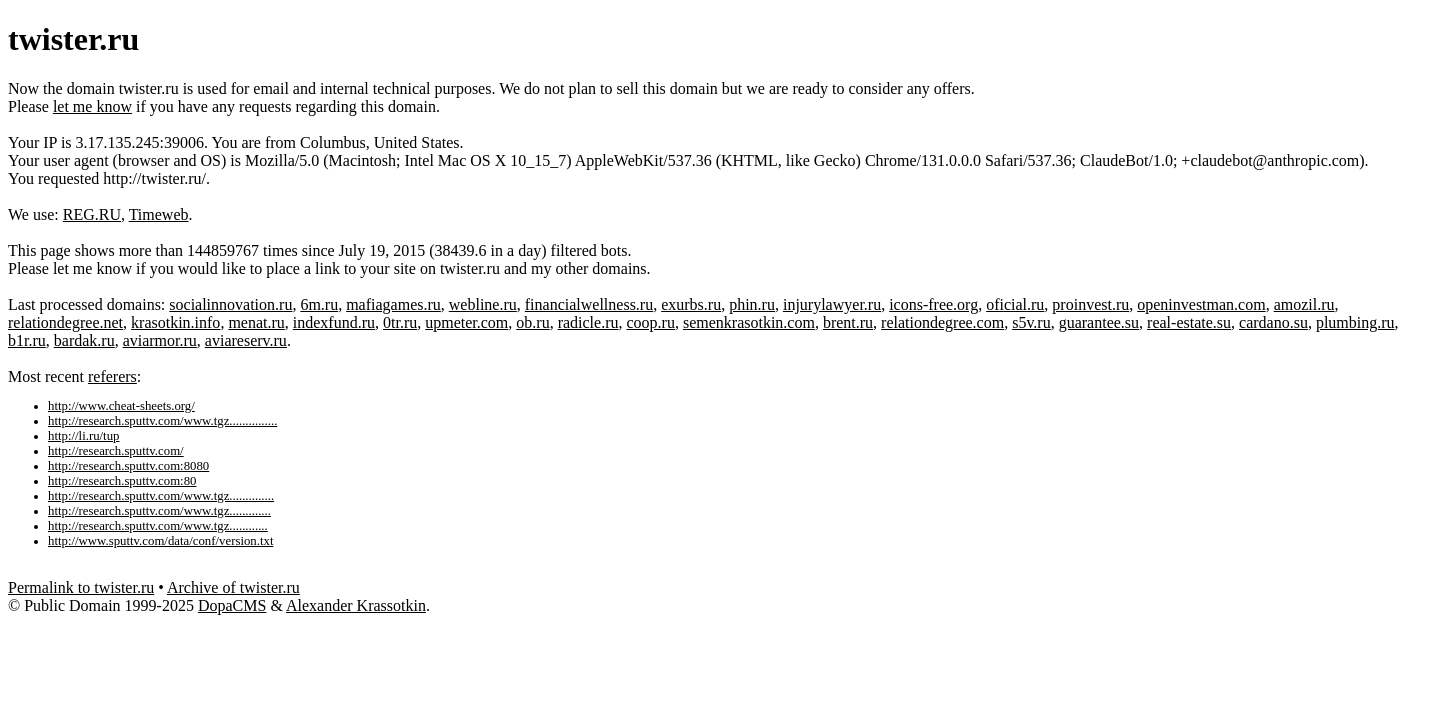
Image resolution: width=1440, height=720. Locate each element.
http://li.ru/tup (83, 436)
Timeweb (159, 214)
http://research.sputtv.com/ (116, 451)
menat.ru (256, 322)
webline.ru (483, 304)
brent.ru (848, 322)
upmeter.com (466, 322)
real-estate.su (1189, 322)
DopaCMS (232, 605)
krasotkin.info (175, 322)
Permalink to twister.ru (81, 587)
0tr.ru (400, 322)
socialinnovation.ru (230, 304)
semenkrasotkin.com (749, 322)
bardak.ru (84, 340)
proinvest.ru (1090, 304)
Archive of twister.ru (233, 587)
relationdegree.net (65, 322)
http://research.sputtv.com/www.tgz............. (159, 511)
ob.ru (532, 322)
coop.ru (651, 322)
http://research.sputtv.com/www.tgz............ (158, 526)
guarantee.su (1099, 322)
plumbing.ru (1355, 322)
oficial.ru (1015, 304)
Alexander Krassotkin (356, 605)
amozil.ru (1304, 304)
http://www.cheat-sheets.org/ (121, 406)
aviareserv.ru (246, 340)
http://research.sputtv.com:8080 (128, 466)
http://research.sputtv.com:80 (122, 481)
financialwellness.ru (589, 304)
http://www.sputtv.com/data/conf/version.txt (160, 541)
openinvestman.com (1201, 304)
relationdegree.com (942, 322)
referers (112, 376)
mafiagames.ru (393, 304)
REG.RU (92, 214)
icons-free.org (933, 304)
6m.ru (319, 304)
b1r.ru (27, 340)
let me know (92, 106)
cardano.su (1273, 322)
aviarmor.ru (160, 340)
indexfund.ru (334, 322)
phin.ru (752, 304)
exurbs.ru (691, 304)
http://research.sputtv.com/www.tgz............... (162, 421)
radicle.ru (588, 322)
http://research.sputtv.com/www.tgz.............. (161, 496)
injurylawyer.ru (832, 304)
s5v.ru (1031, 322)
